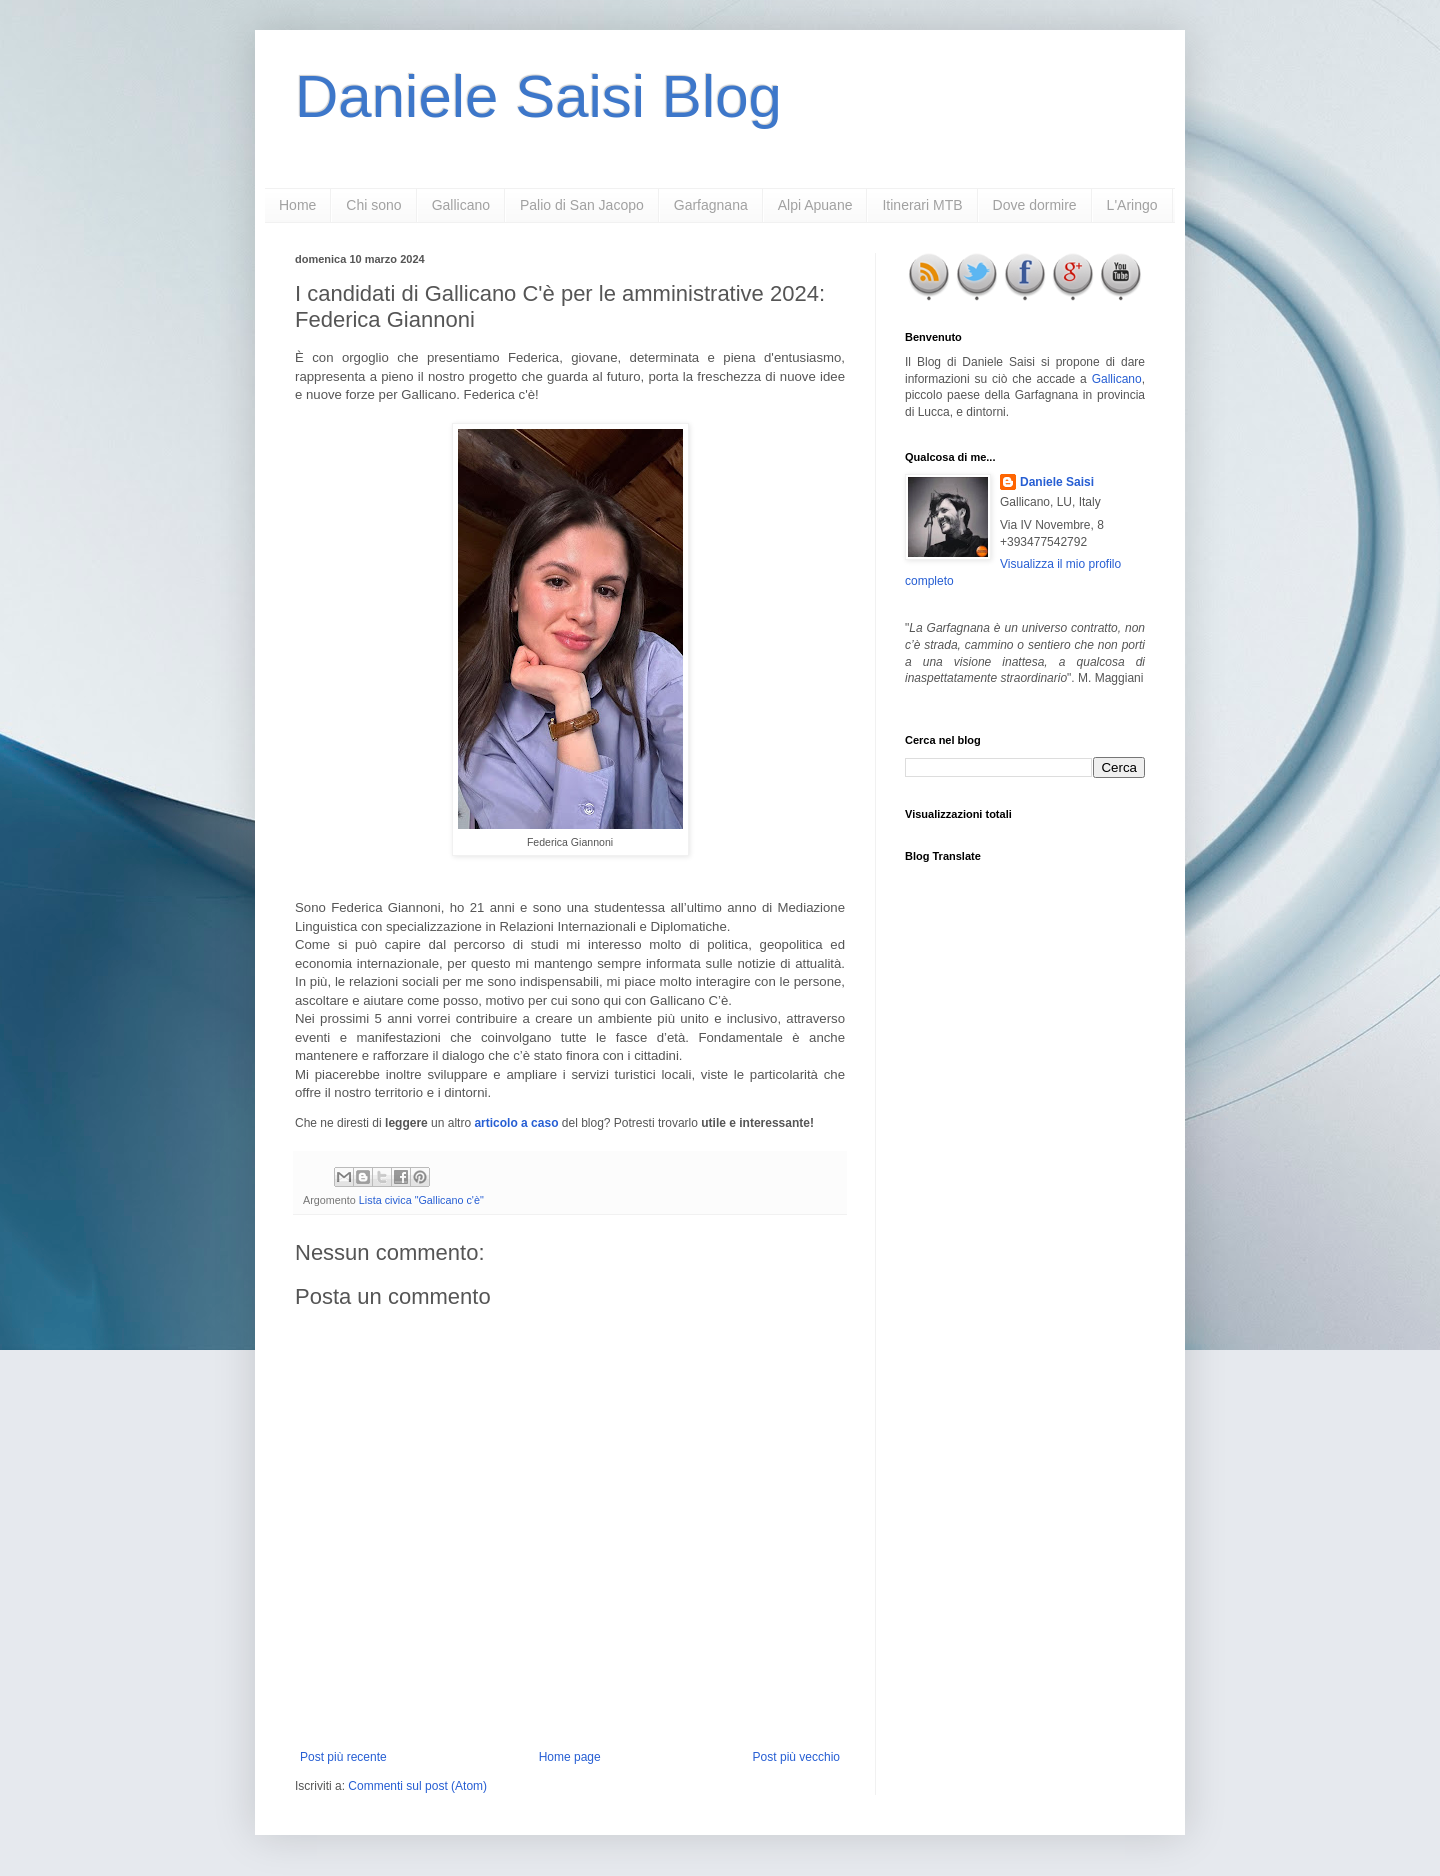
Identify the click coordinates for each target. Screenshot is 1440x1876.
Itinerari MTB (922, 205)
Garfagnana (711, 205)
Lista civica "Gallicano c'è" (421, 1200)
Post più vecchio (796, 1757)
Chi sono (373, 205)
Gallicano (461, 205)
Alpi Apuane (815, 205)
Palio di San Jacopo (582, 205)
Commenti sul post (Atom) (417, 1786)
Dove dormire (1035, 205)
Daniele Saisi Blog (538, 96)
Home (297, 205)
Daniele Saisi (1057, 482)
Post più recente (343, 1757)
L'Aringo (1132, 205)
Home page (570, 1757)
